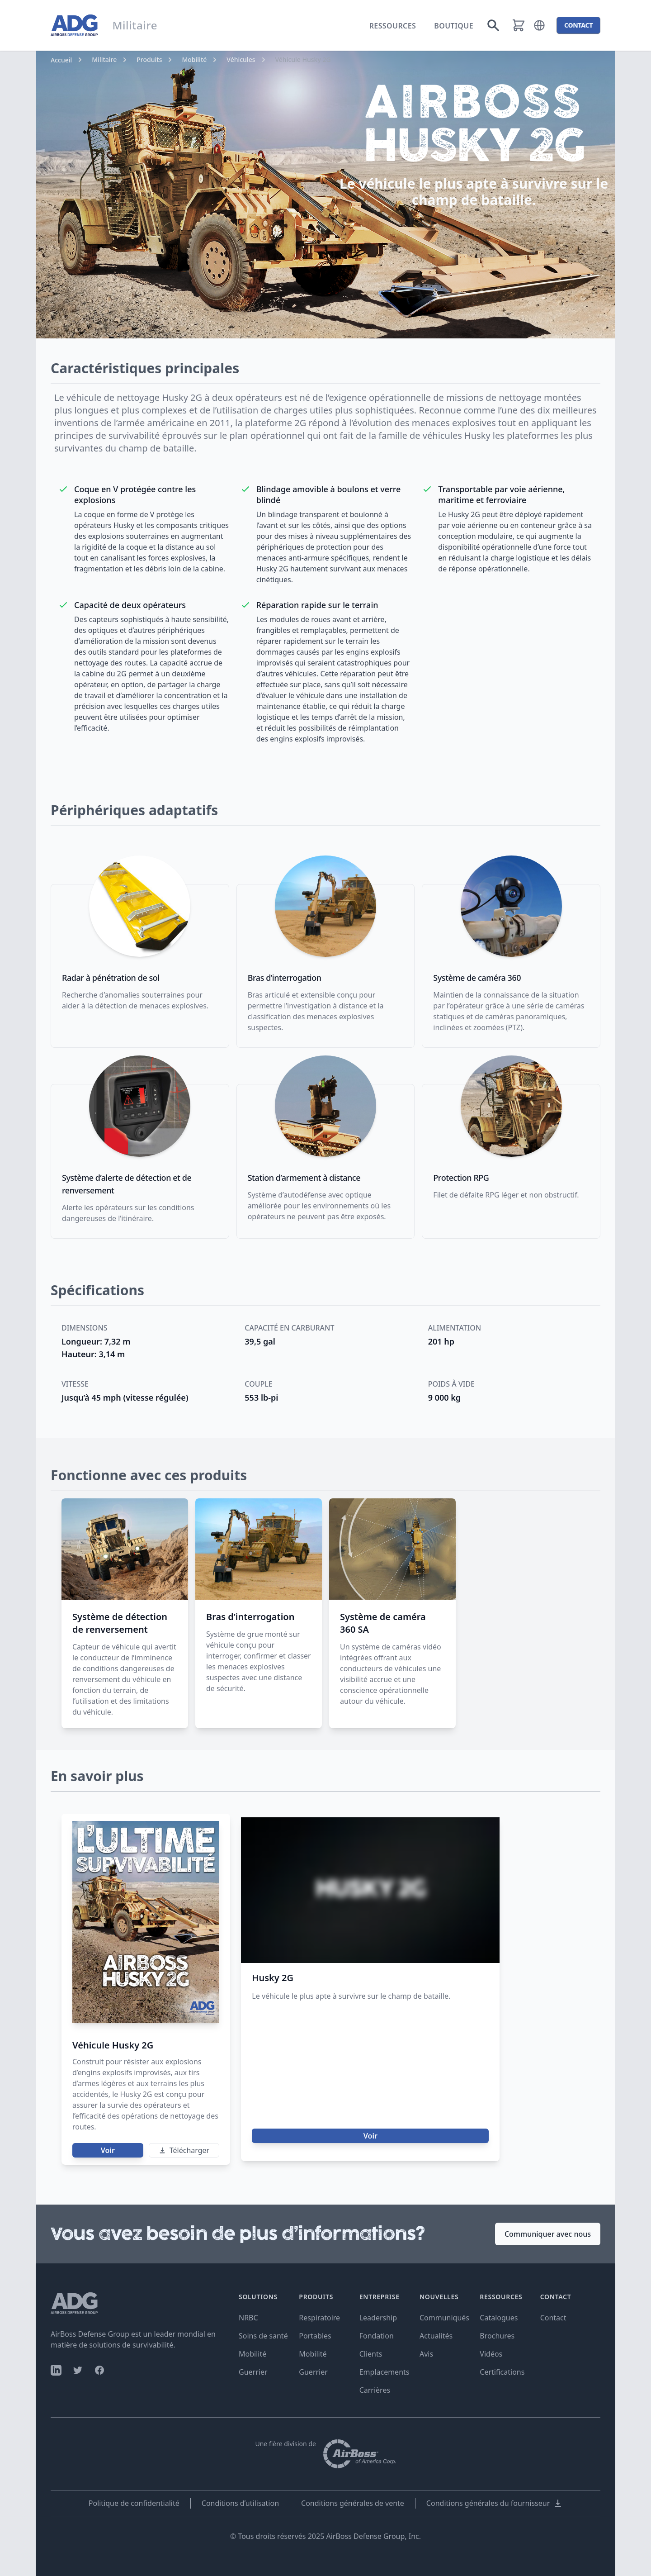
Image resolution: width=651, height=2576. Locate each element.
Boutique (453, 26)
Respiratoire (319, 2318)
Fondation (376, 2336)
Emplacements (384, 2372)
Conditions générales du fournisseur (494, 2503)
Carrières (374, 2390)
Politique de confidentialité (134, 2503)
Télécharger (184, 2150)
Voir (108, 2150)
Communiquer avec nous (548, 2234)
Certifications (502, 2372)
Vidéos (491, 2354)
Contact (553, 2318)
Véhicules (240, 59)
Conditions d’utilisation (240, 2503)
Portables (315, 2336)
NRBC (248, 2318)
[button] (539, 25)
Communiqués (444, 2318)
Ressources (392, 26)
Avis (426, 2354)
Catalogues (499, 2318)
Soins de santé (263, 2336)
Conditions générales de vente (352, 2503)
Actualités (436, 2336)
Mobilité (194, 59)
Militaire (104, 59)
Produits (149, 59)
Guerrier (253, 2372)
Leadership (378, 2318)
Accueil (61, 60)
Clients (370, 2354)
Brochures (497, 2336)
